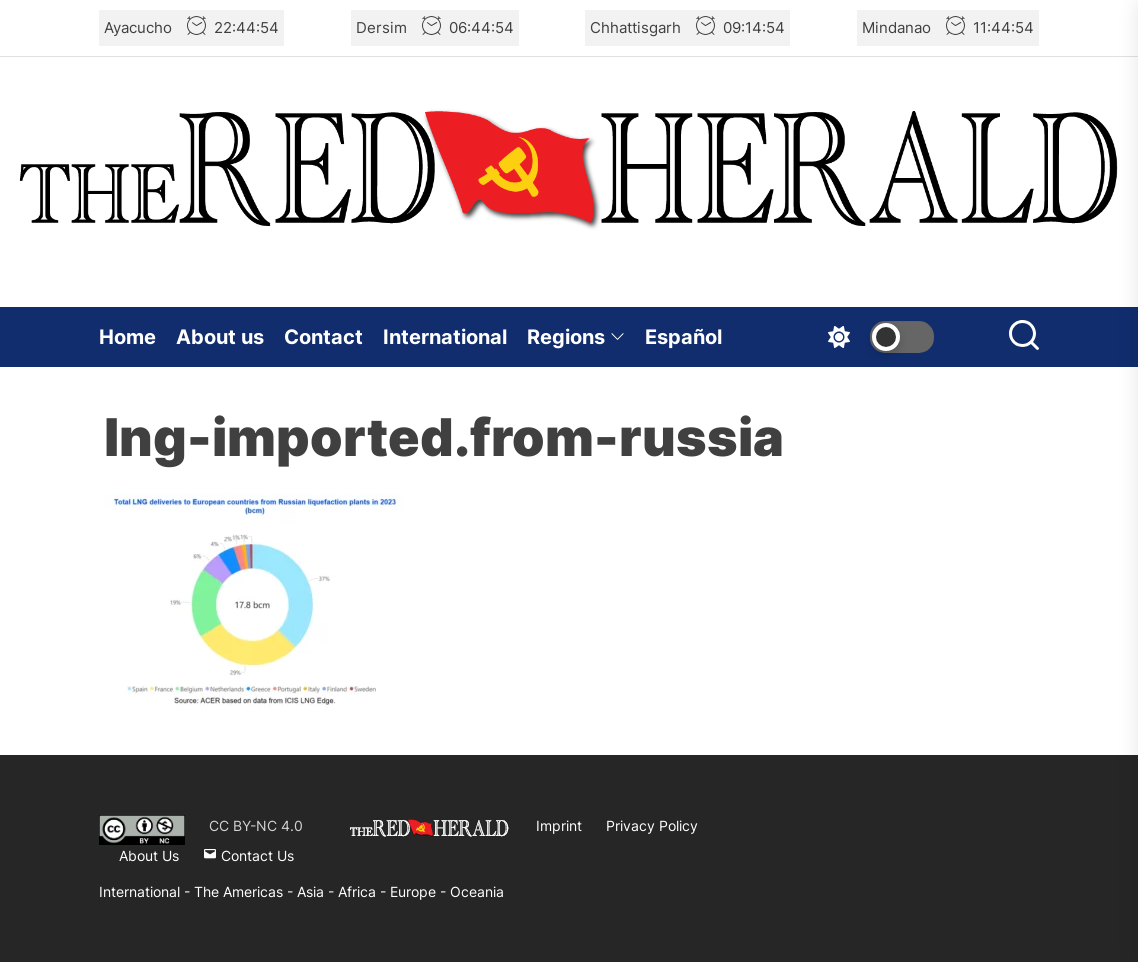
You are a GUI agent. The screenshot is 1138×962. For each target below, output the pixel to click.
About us (220, 337)
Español (683, 337)
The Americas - (245, 891)
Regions (576, 337)
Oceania (477, 891)
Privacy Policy (652, 825)
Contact (323, 337)
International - (146, 891)
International (445, 337)
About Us (149, 855)
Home (127, 337)
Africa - (364, 891)
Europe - (420, 891)
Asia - (317, 891)
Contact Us (248, 855)
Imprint (559, 825)
